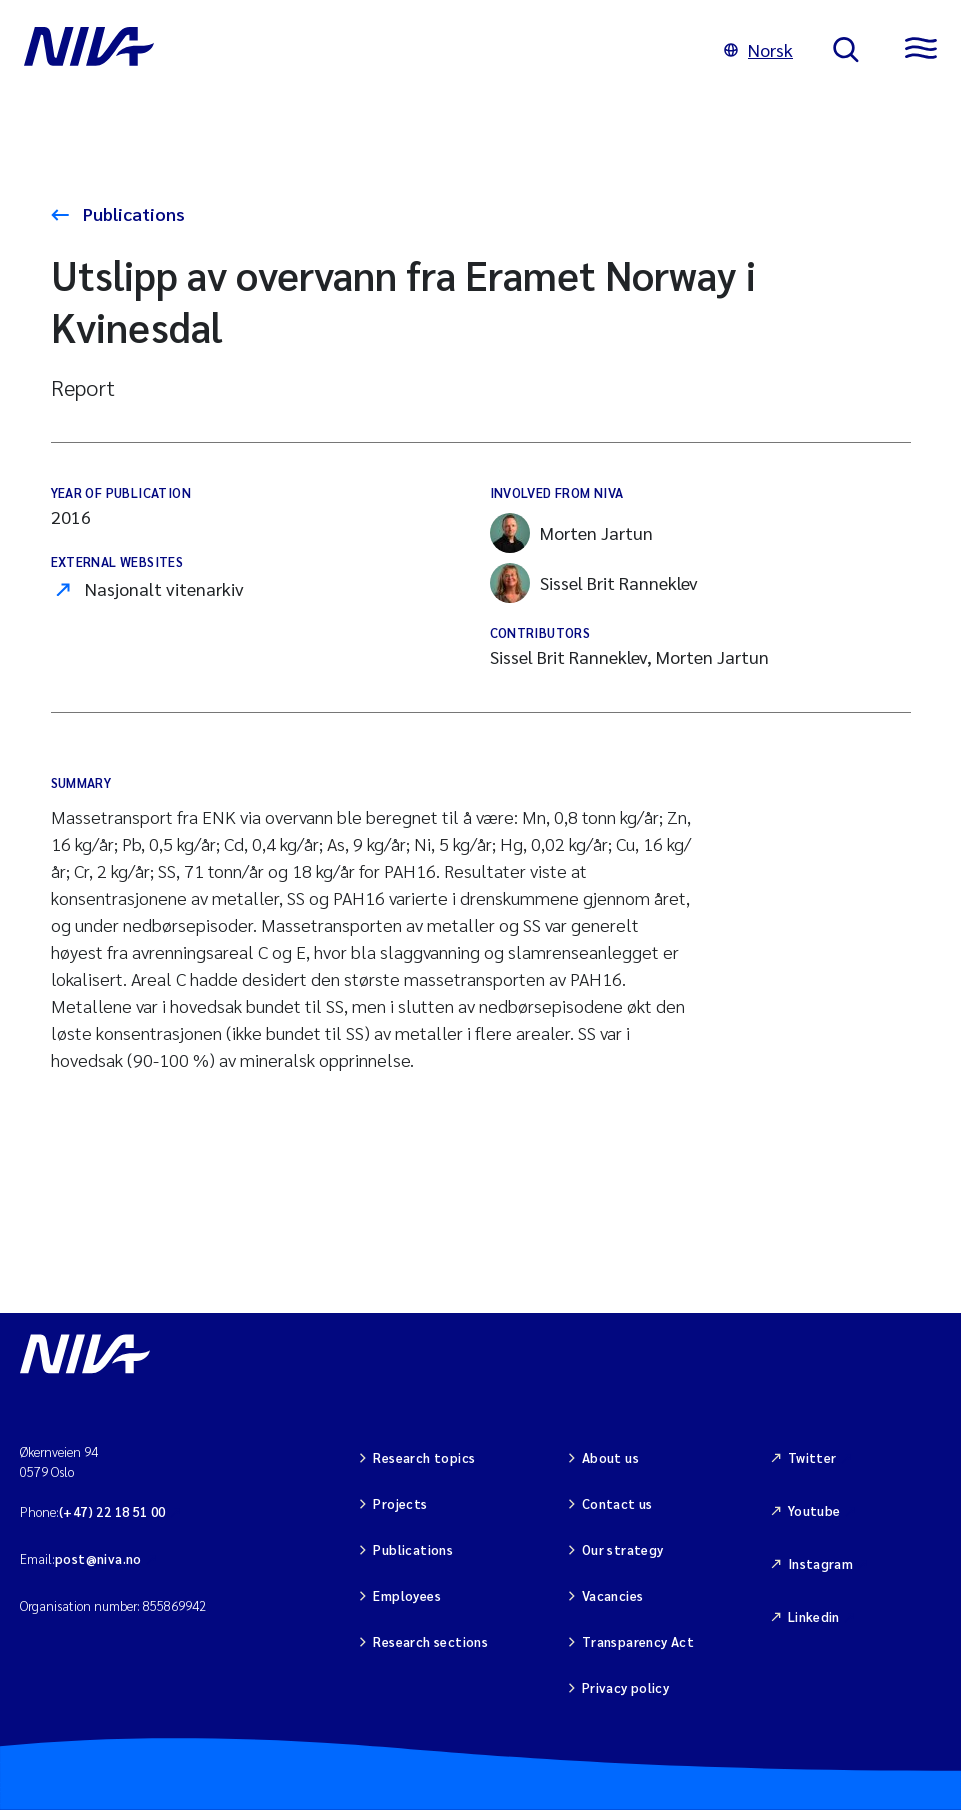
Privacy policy (625, 1687)
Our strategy (623, 1549)
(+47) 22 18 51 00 (112, 1511)
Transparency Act (638, 1641)
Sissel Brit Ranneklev (594, 583)
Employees (407, 1595)
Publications (132, 213)
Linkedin (814, 1616)
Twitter (812, 1457)
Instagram (821, 1563)
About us (610, 1457)
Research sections (430, 1641)
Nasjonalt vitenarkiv (164, 588)
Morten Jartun (571, 533)
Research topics (424, 1457)
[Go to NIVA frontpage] (354, 50)
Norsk (758, 49)
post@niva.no (98, 1558)
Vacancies (613, 1595)
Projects (400, 1503)
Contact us (617, 1503)
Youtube (814, 1510)
